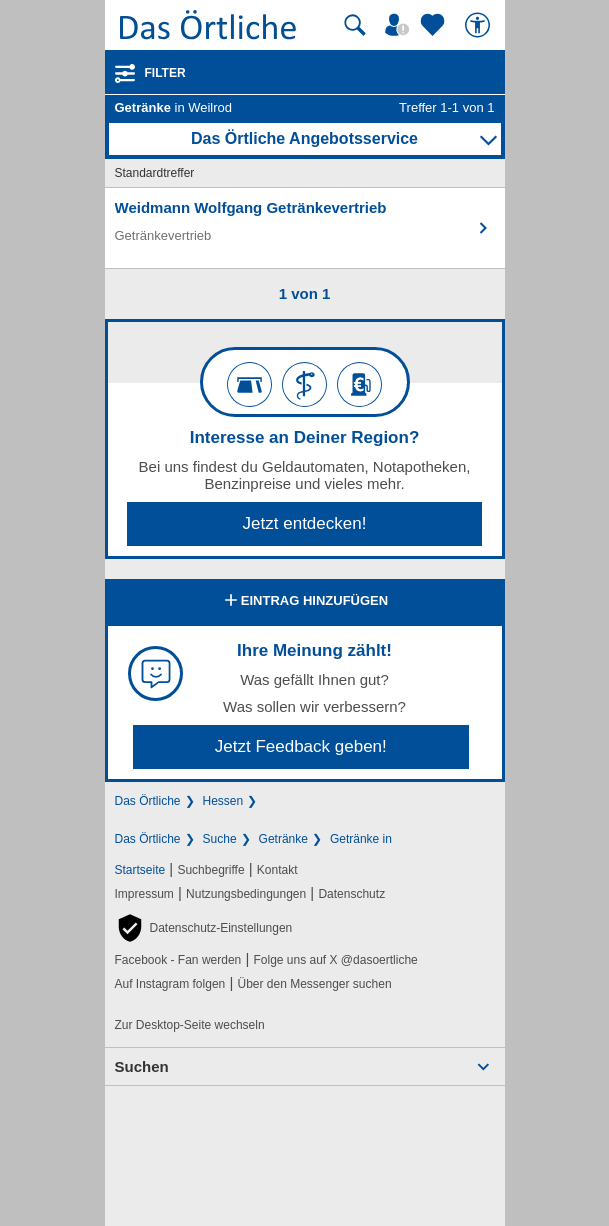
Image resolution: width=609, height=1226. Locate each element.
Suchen (142, 1066)
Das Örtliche (148, 801)
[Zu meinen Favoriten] (435, 25)
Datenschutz (351, 894)
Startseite (140, 870)
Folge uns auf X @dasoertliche (335, 960)
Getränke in (361, 839)
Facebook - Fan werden (178, 960)
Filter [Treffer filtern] (165, 73)
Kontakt (277, 870)
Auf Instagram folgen (170, 984)
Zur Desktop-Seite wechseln (190, 1025)
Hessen (223, 801)
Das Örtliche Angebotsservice (304, 138)
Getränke (283, 839)
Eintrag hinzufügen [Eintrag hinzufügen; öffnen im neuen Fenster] (304, 602)
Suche (220, 839)
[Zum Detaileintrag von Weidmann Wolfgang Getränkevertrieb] (305, 228)
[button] (204, 928)
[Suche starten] (355, 25)
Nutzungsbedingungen (246, 894)
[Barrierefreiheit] (480, 25)
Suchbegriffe (210, 870)
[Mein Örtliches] (400, 25)
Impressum (144, 894)
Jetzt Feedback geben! (301, 746)
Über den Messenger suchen (314, 984)
